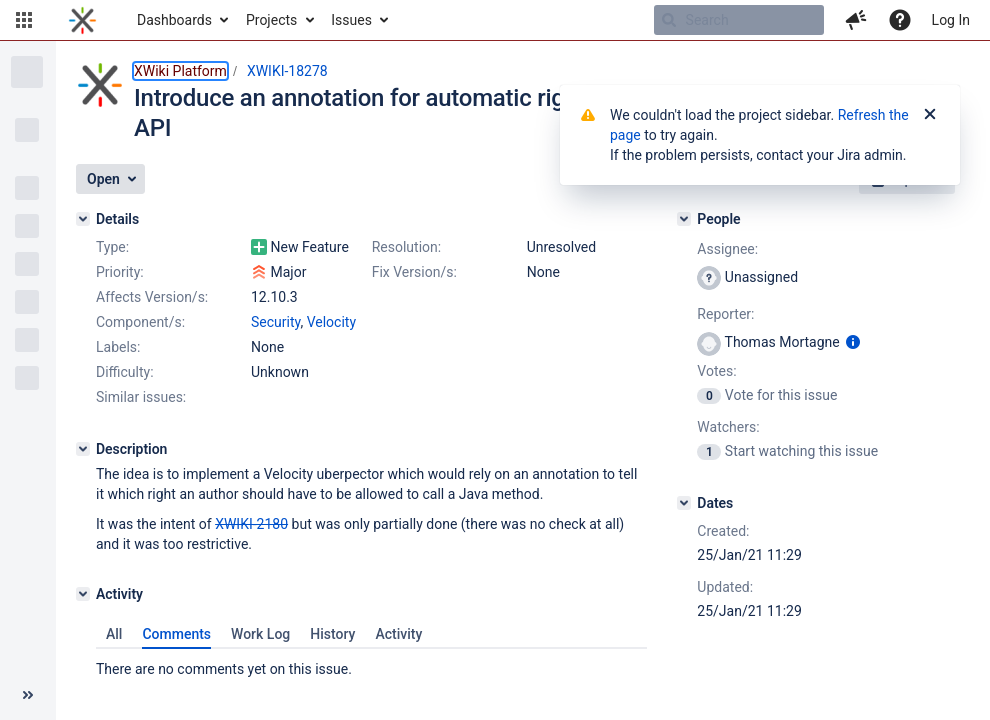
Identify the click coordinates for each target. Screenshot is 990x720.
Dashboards (174, 20)
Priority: (120, 272)
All (114, 634)
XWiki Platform (180, 71)
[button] (24, 20)
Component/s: (140, 322)
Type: (112, 247)
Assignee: (727, 249)
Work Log (260, 634)
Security (275, 322)
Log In (951, 20)
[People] (684, 219)
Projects (271, 20)
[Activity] (83, 594)
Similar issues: (141, 397)
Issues (351, 20)
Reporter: (725, 314)
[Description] (83, 449)
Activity (398, 634)
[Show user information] (853, 342)
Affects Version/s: (152, 297)
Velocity (331, 322)
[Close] (930, 115)
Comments (176, 634)
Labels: (118, 347)
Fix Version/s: (414, 272)
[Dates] (684, 503)
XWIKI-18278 (287, 71)
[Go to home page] (82, 20)
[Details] (83, 219)
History (332, 634)
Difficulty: (125, 372)
